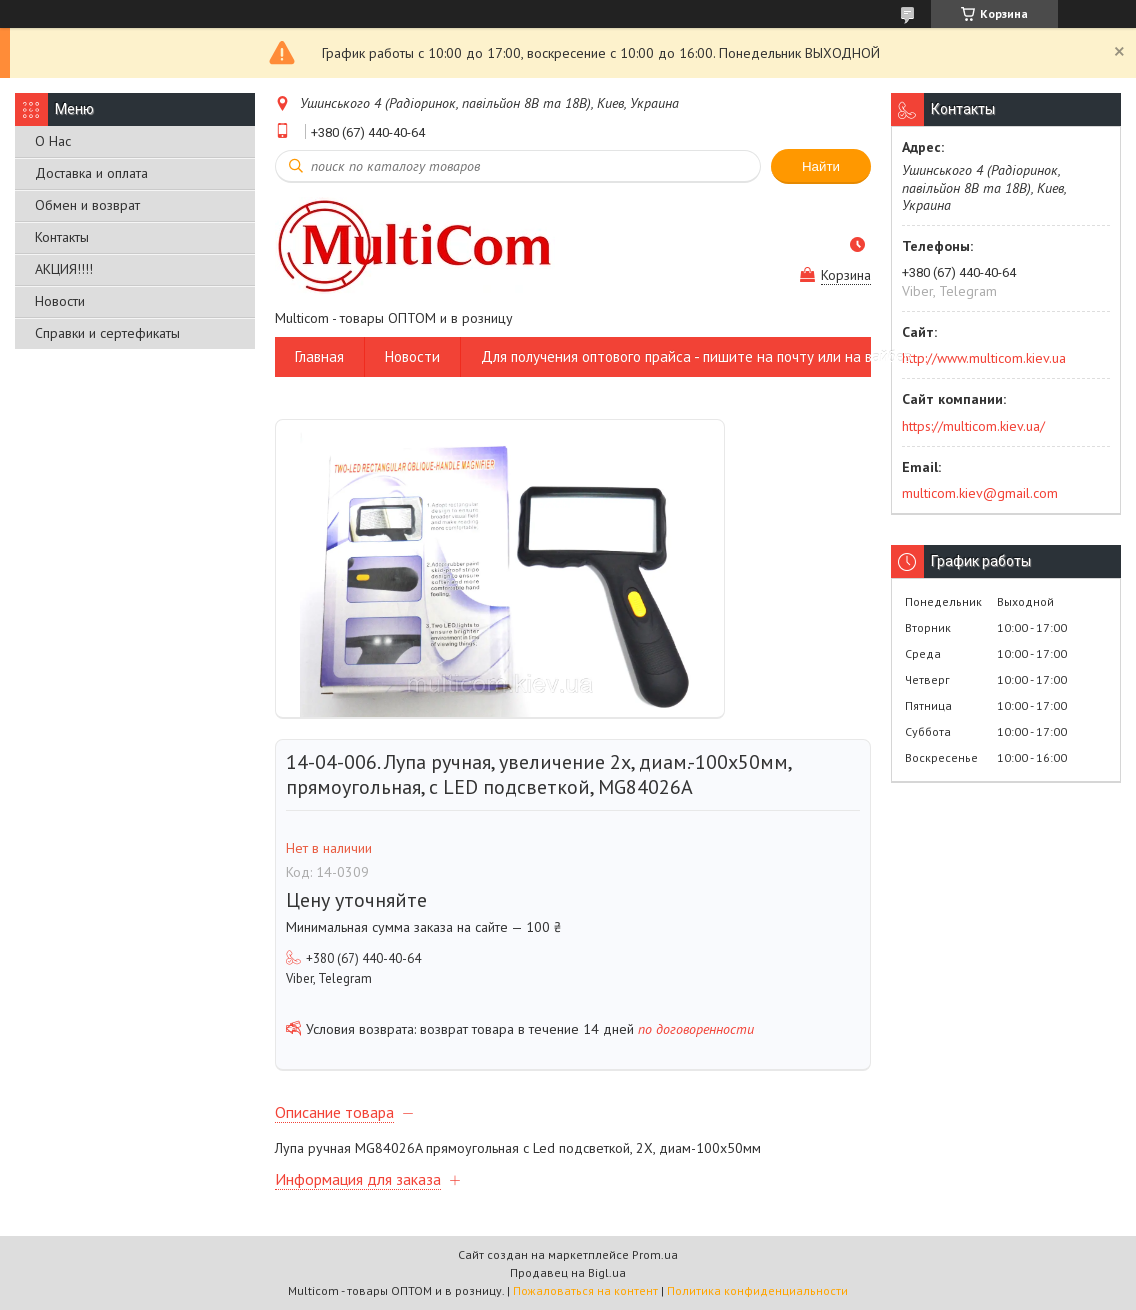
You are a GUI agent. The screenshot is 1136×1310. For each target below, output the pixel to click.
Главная (319, 356)
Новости (60, 301)
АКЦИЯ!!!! (64, 269)
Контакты (62, 237)
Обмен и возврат (87, 205)
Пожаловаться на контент (585, 1290)
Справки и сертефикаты (107, 333)
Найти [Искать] (821, 166)
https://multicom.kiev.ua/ (973, 426)
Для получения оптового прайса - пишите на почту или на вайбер (696, 356)
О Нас (53, 141)
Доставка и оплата (91, 173)
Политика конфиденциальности (757, 1290)
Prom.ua (655, 1254)
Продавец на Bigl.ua (568, 1272)
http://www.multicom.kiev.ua (984, 358)
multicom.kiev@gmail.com (980, 493)
